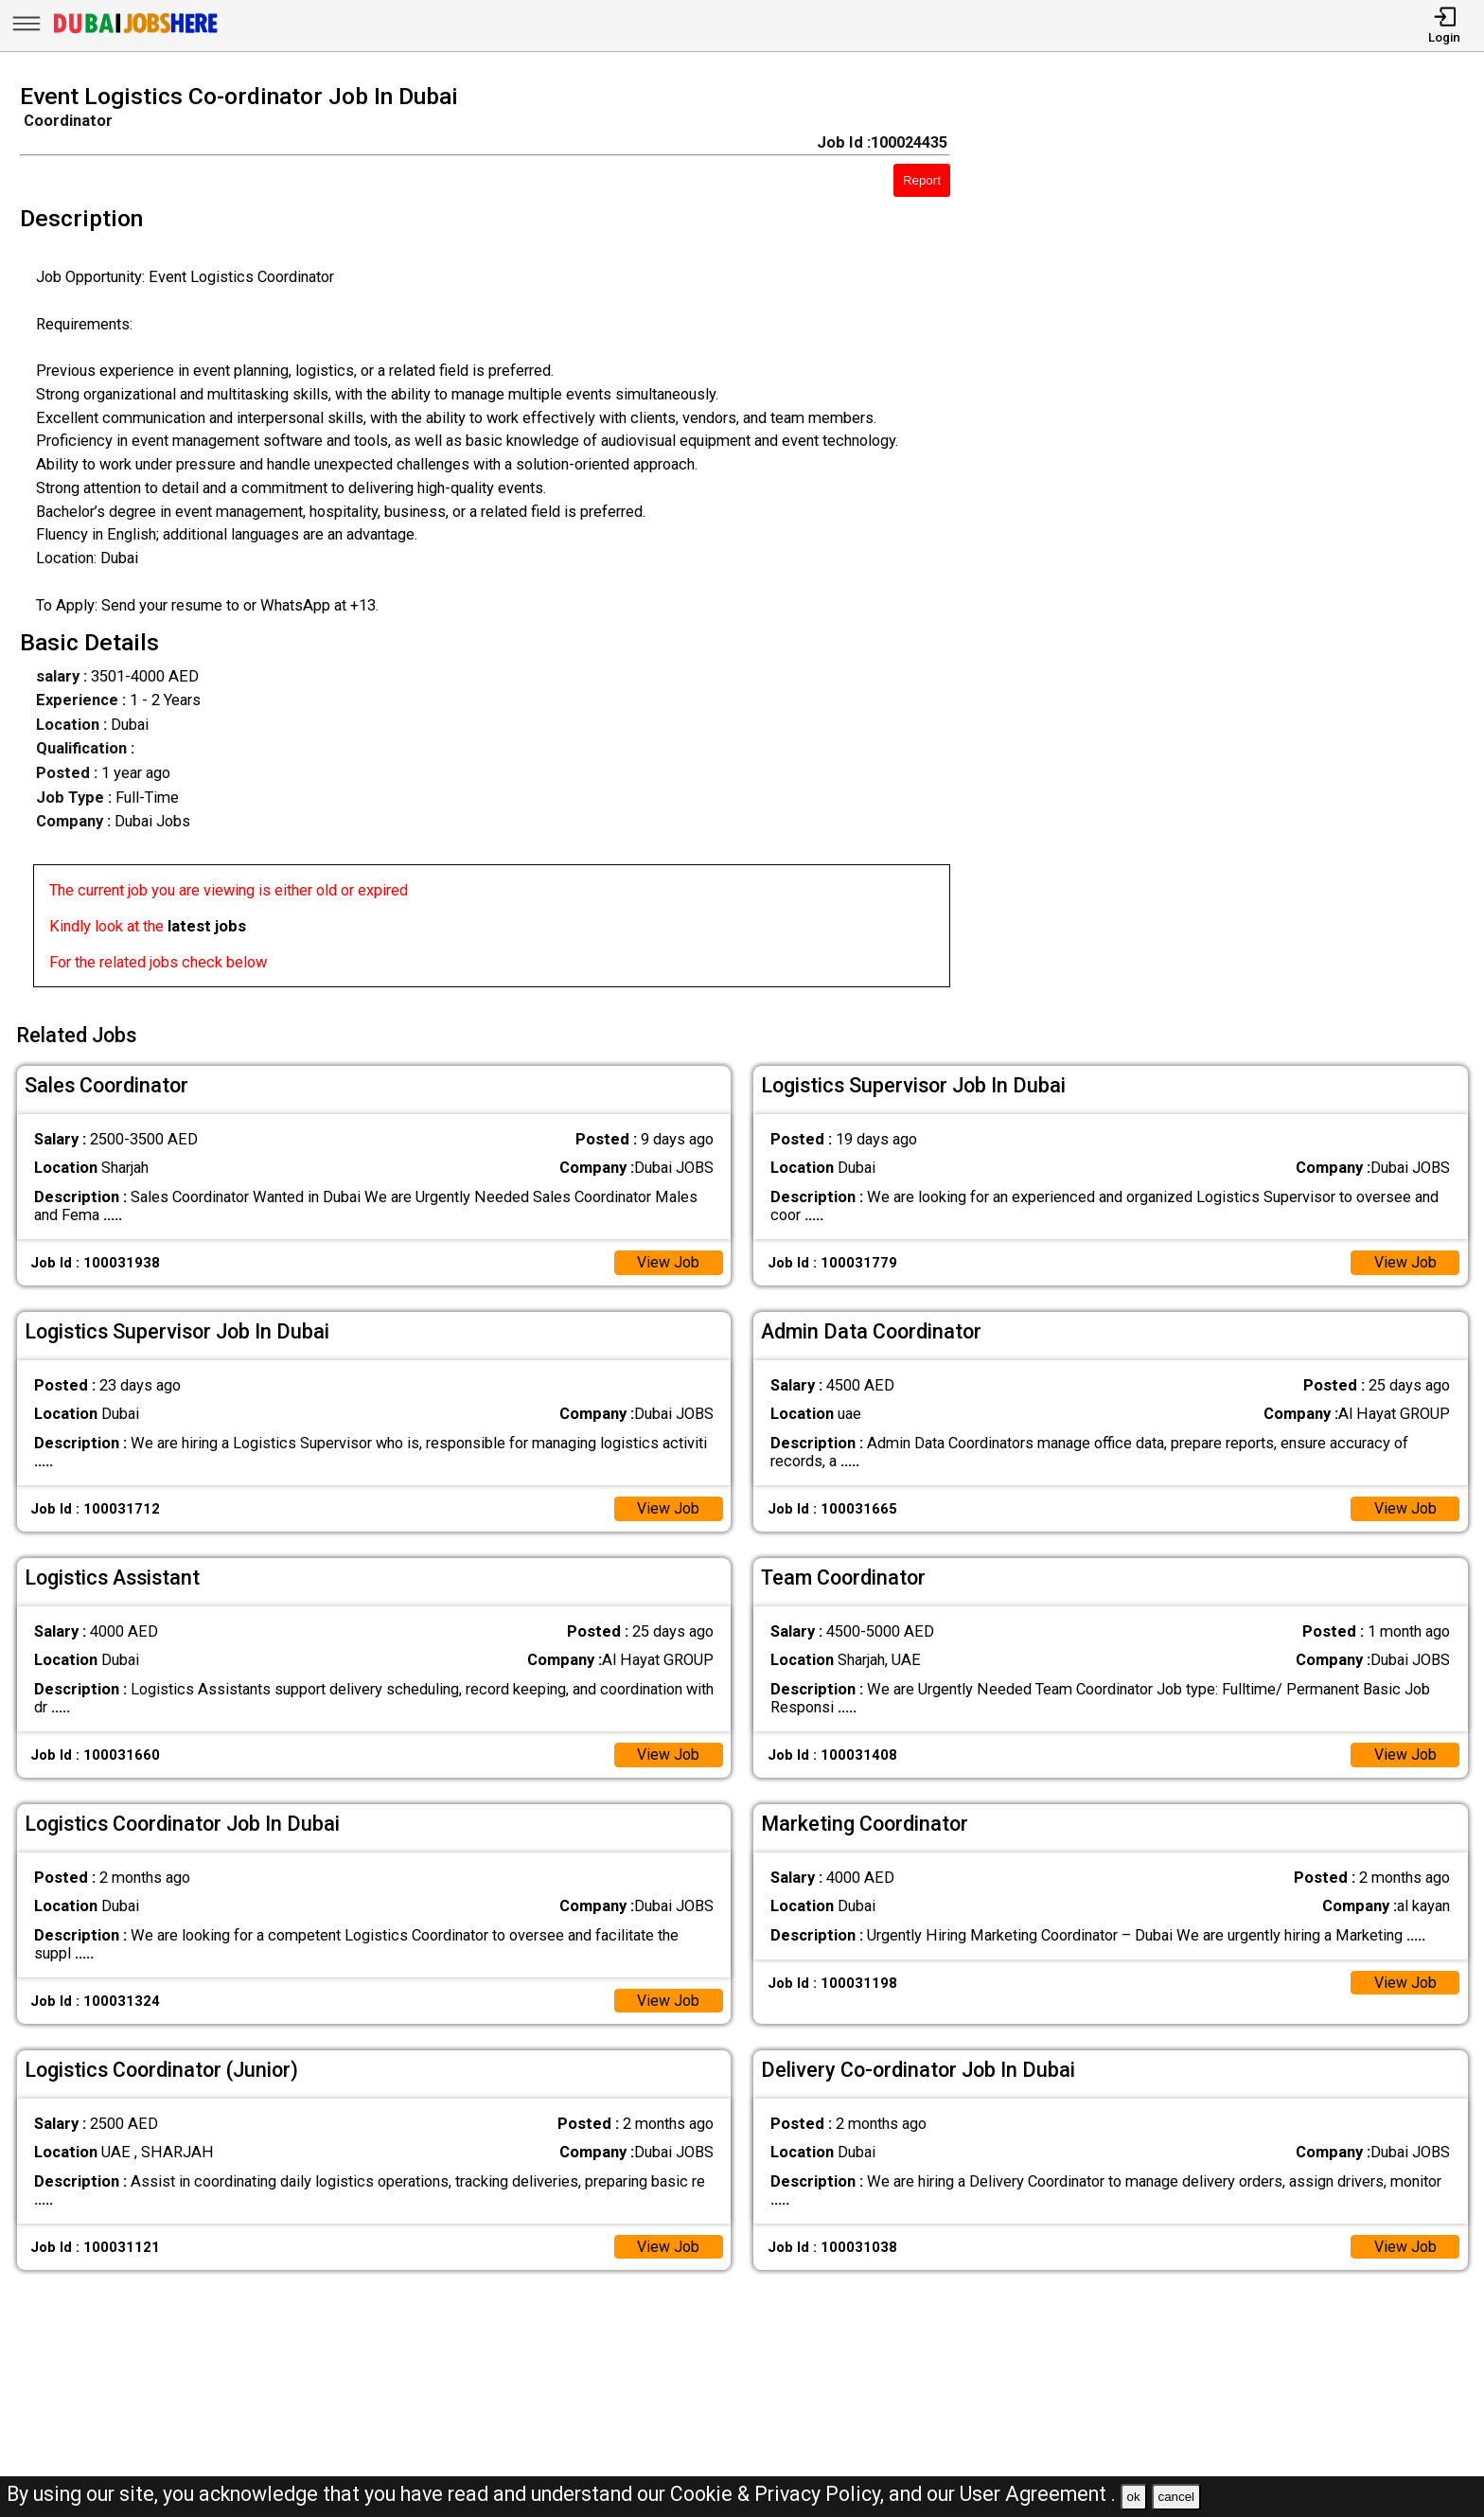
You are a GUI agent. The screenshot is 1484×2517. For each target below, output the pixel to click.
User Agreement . (1038, 2494)
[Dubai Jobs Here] (135, 33)
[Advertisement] (1236, 541)
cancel (1175, 2497)
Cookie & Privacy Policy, (779, 2494)
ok (1133, 2497)
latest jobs (207, 926)
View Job (667, 1260)
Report (922, 180)
